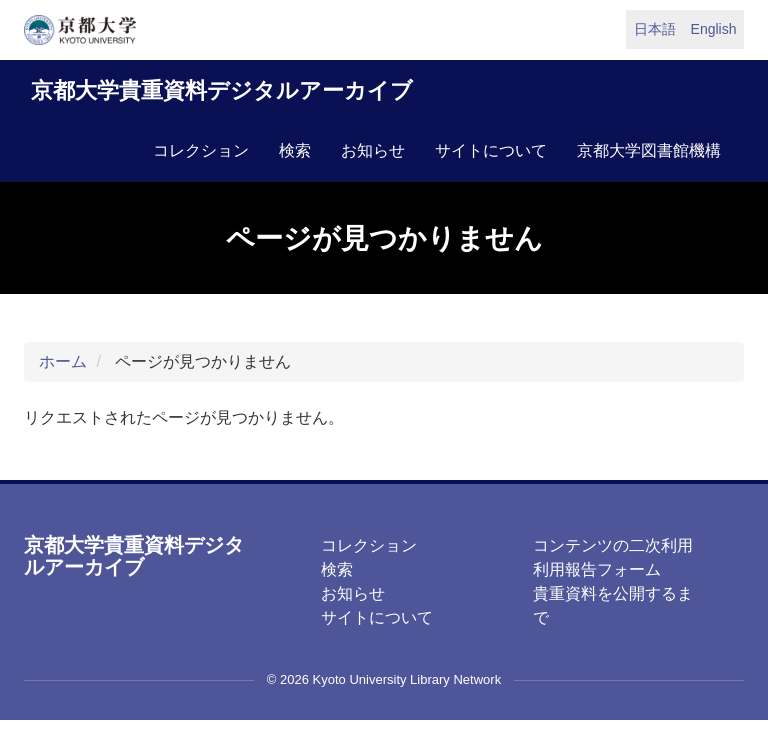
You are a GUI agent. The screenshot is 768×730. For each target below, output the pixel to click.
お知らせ (373, 150)
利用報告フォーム (597, 569)
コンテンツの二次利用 (613, 545)
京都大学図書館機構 (649, 150)
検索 (295, 150)
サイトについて (491, 150)
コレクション (201, 150)
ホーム (63, 361)
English (714, 29)
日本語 (655, 29)
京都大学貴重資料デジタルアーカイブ (222, 90)
